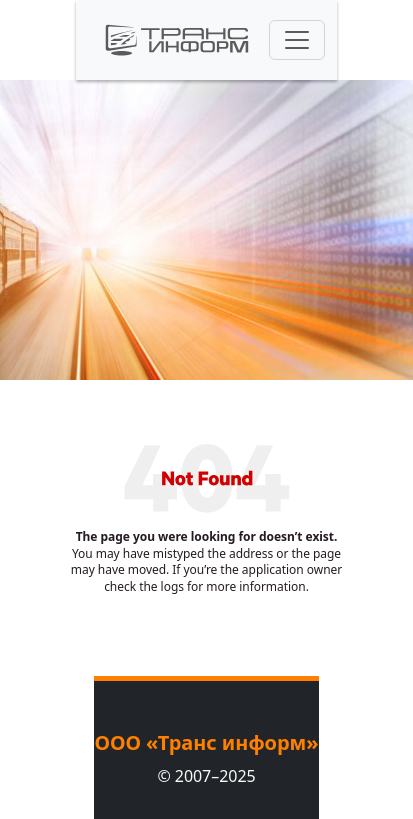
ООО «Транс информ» (206, 742)
